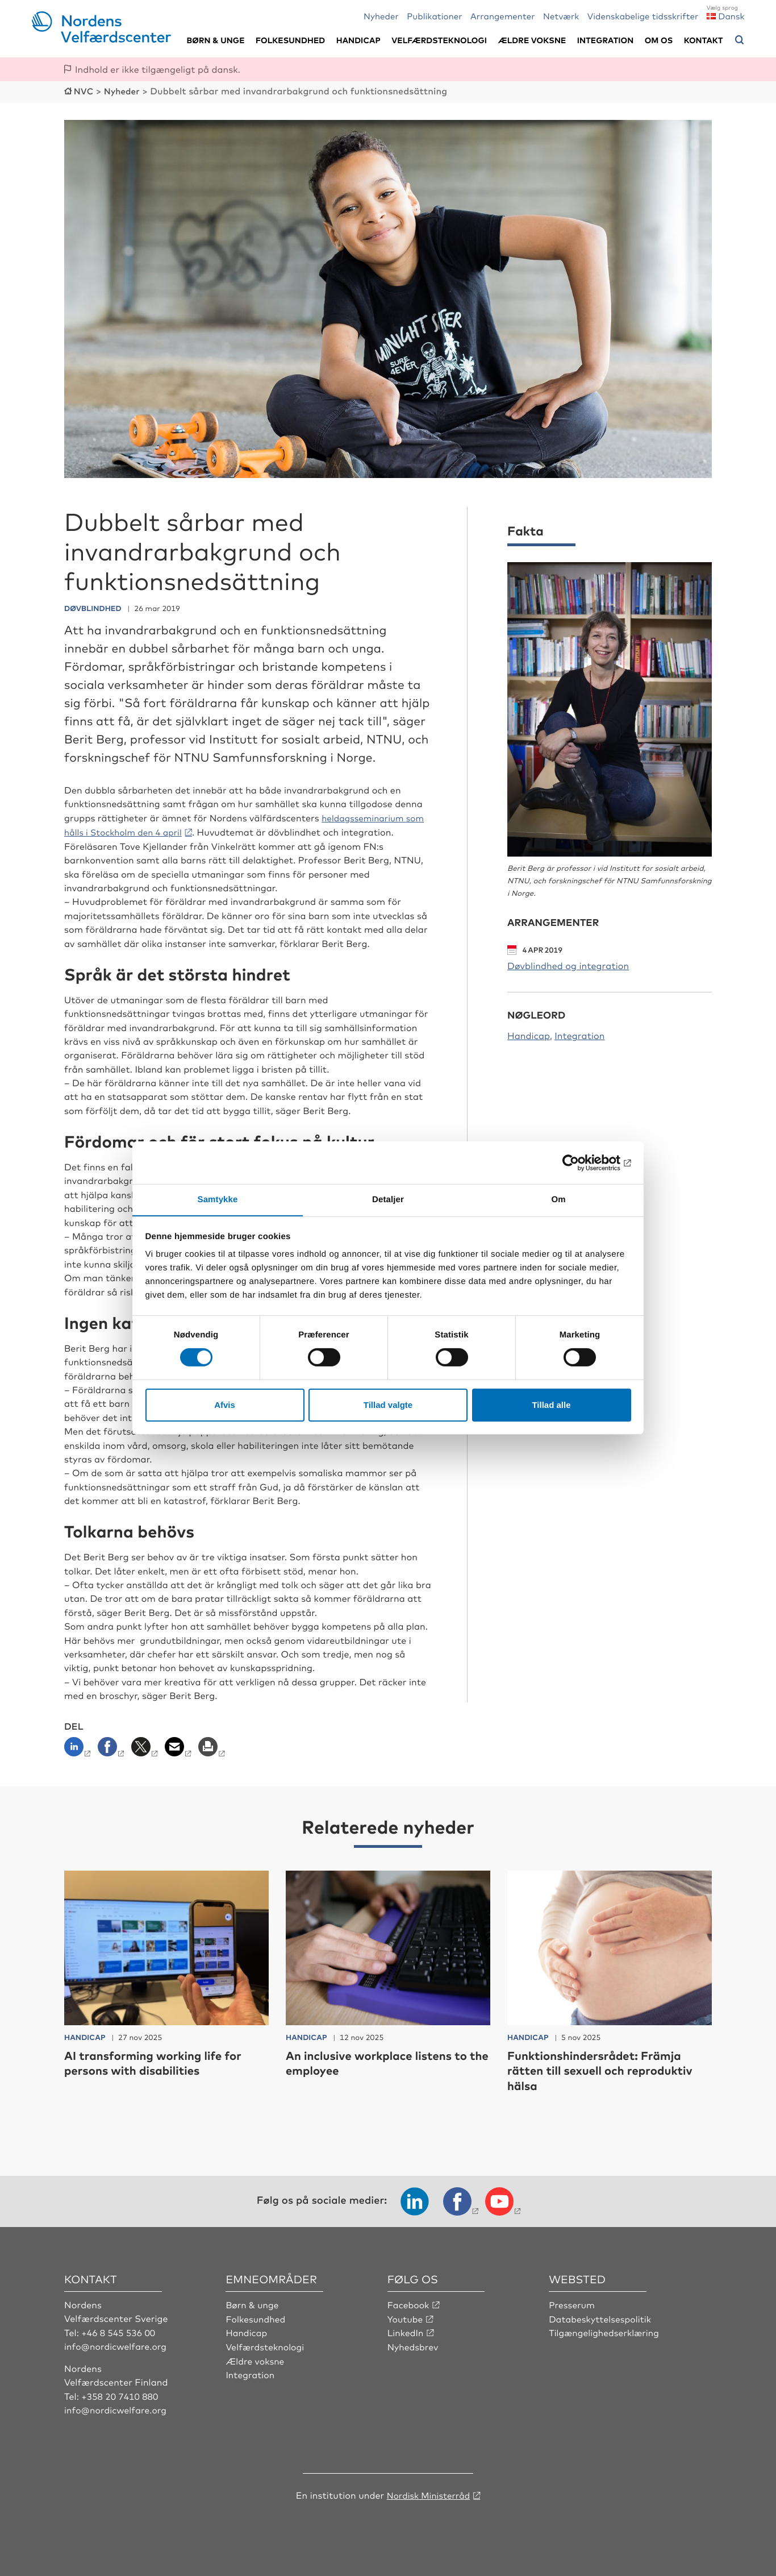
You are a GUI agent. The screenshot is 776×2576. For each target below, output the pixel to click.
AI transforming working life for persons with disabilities (160, 2061)
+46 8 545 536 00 (119, 2330)
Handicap (358, 40)
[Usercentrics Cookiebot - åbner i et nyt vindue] (581, 1162)
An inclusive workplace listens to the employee (384, 2061)
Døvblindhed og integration (568, 964)
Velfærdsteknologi (439, 40)
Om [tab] (558, 1199)
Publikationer (434, 16)
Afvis (224, 1405)
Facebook (409, 2303)
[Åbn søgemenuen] (740, 40)
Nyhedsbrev (413, 2344)
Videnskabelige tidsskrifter (643, 16)
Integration (605, 40)
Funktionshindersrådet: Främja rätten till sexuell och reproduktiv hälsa (608, 2069)
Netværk (561, 16)
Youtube (405, 2317)
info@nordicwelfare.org (117, 2344)
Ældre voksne (532, 40)
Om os (659, 40)
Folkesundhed (290, 40)
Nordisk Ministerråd (428, 2493)
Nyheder (381, 16)
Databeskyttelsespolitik (601, 2317)
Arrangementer (502, 16)
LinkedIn (406, 2330)
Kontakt (703, 40)
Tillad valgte (388, 1405)
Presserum (572, 2303)
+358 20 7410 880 (120, 2394)
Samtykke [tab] (218, 1199)
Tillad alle (551, 1405)
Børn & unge (215, 40)
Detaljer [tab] (388, 1199)
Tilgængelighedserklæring (605, 2330)
